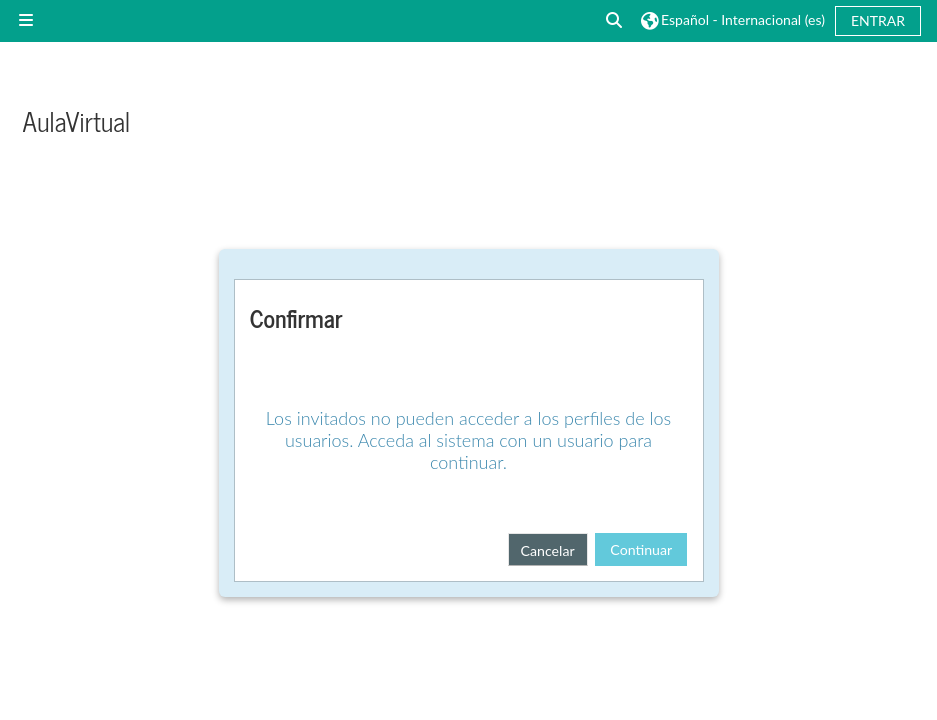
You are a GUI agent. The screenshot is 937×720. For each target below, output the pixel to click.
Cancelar (548, 550)
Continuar (641, 549)
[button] (615, 20)
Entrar (878, 20)
